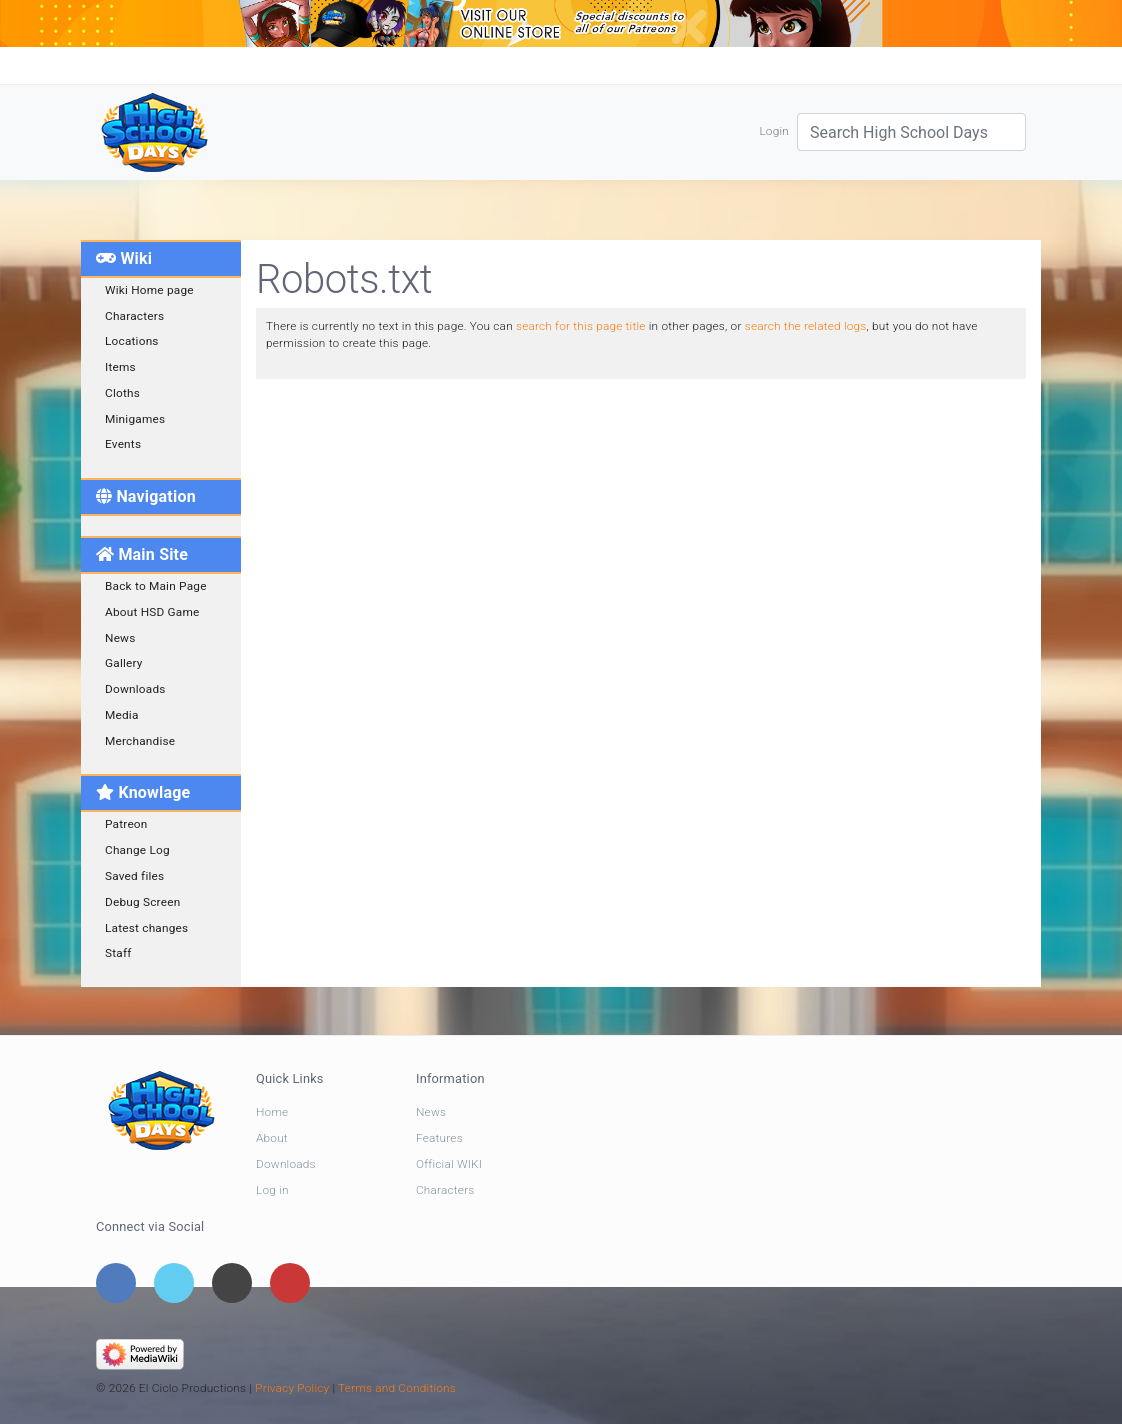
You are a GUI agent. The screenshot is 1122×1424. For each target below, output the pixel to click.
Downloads (135, 689)
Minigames (135, 419)
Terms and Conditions (397, 1388)
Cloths (122, 393)
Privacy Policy (292, 1388)
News (120, 638)
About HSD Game (152, 612)
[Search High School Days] (911, 132)
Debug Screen (142, 902)
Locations (132, 341)
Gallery (124, 663)
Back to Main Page (156, 586)
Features (439, 1138)
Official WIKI (449, 1164)
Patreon (126, 824)
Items (120, 367)
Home (272, 1112)
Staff (118, 953)
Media (122, 715)
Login (774, 131)
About (272, 1138)
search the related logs (806, 326)
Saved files (134, 876)
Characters (134, 316)
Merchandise (140, 741)
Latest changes (146, 928)
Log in (272, 1190)
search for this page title (581, 326)
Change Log (137, 850)
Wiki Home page (149, 290)
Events (123, 444)
